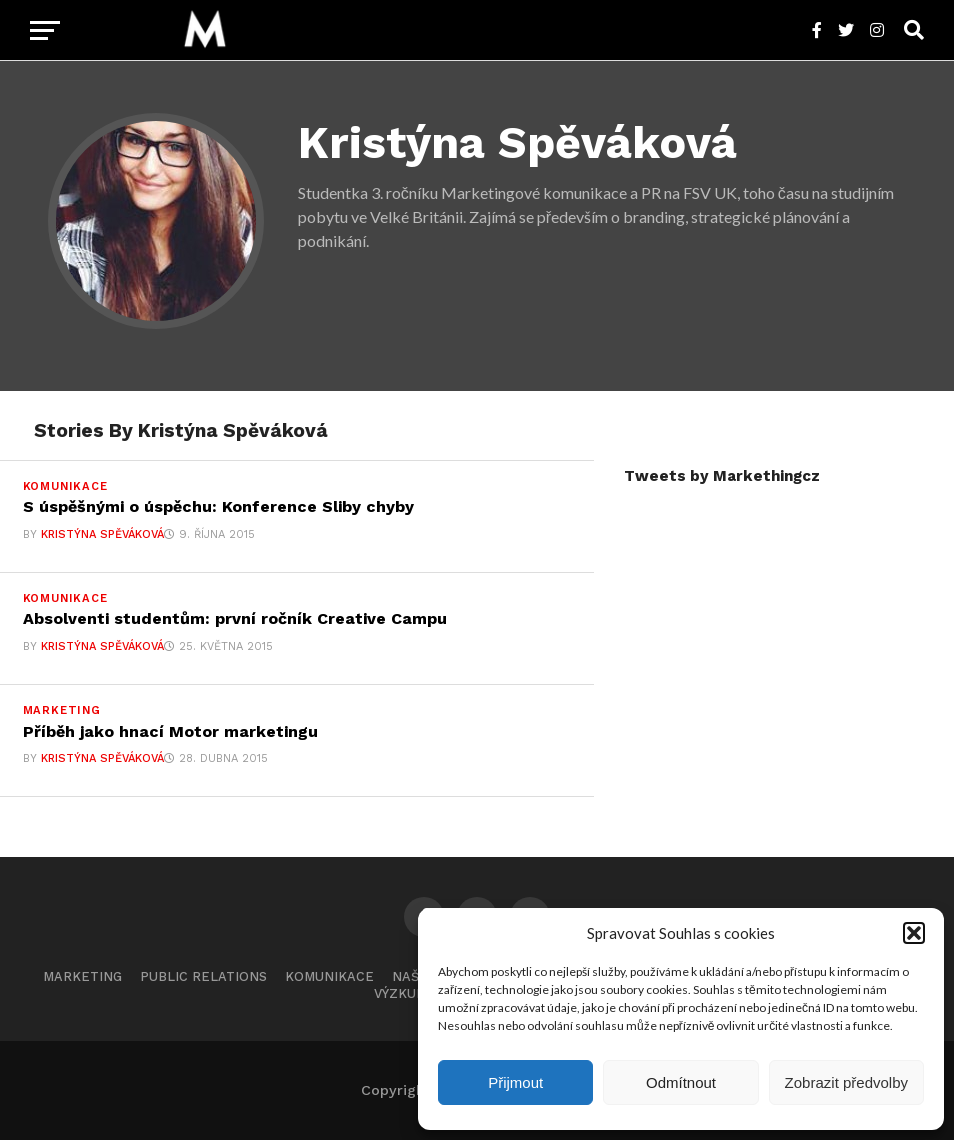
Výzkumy (404, 993)
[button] (914, 933)
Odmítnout (681, 1082)
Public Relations (203, 976)
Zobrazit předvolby (846, 1082)
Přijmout (515, 1082)
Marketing (82, 976)
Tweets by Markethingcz (722, 476)
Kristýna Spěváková (102, 534)
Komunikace (329, 976)
